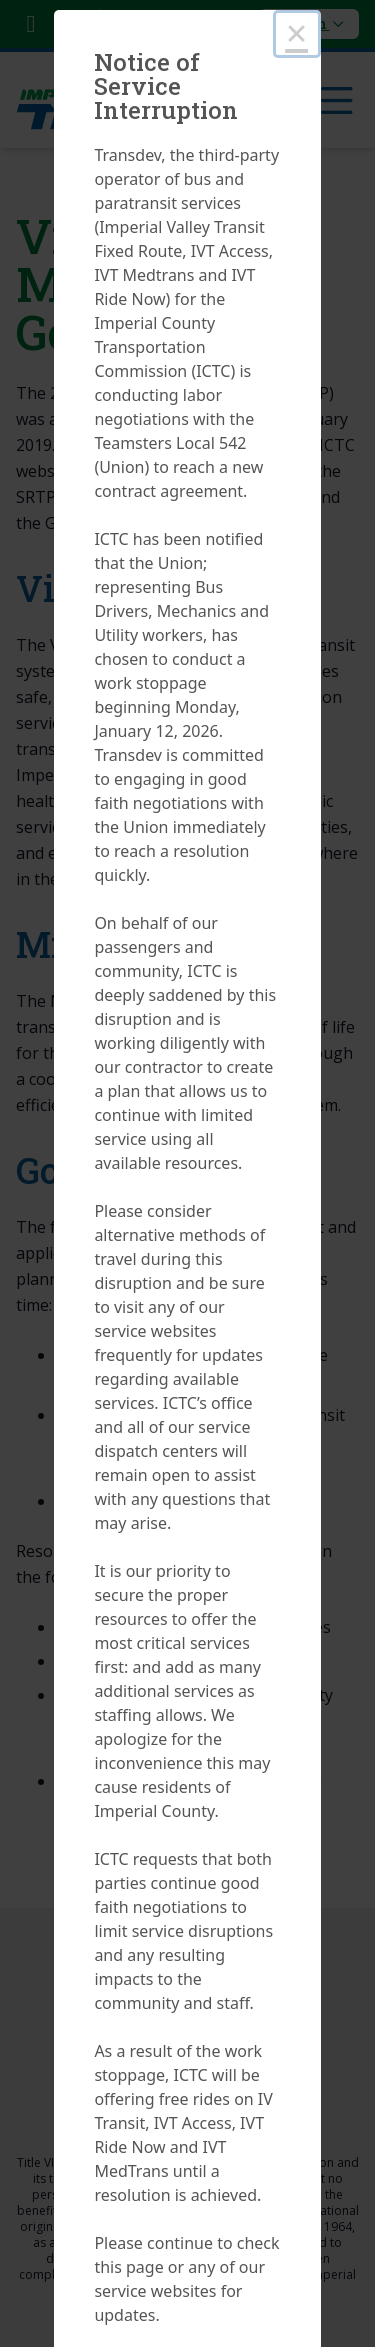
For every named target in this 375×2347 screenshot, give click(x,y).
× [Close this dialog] (296, 33)
